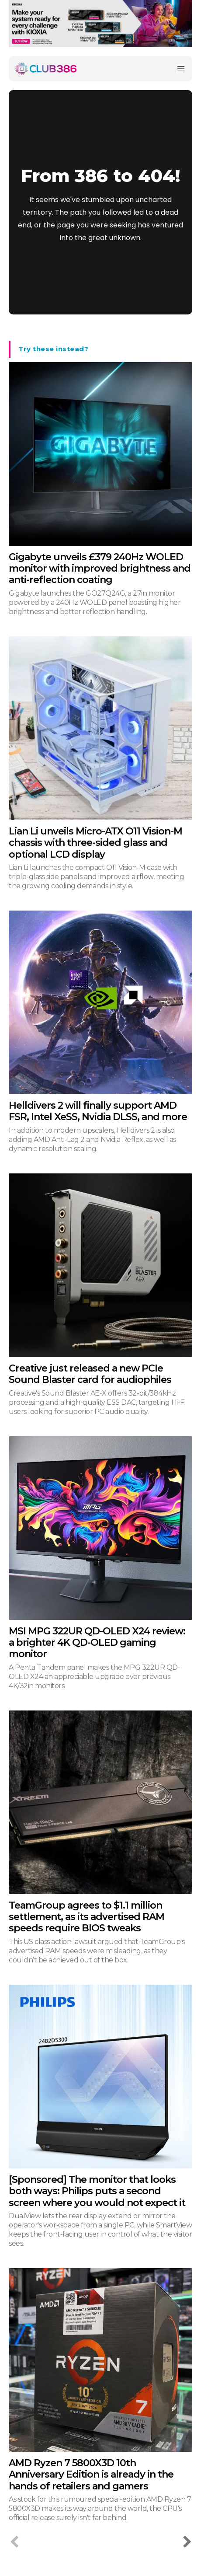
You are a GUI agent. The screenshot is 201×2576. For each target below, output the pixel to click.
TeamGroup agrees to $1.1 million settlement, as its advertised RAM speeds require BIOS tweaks (86, 1916)
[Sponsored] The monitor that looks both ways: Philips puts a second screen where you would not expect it (97, 2191)
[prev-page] (14, 2542)
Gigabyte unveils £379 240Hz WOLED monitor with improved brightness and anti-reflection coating (100, 568)
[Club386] (45, 69)
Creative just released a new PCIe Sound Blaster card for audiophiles (90, 1374)
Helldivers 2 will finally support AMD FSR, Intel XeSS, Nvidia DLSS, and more (98, 1111)
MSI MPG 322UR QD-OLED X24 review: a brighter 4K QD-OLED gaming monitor (97, 1642)
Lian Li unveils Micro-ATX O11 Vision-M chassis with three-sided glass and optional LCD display (95, 842)
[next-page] (186, 2542)
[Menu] (181, 69)
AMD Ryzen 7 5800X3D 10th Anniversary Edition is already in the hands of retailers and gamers (91, 2474)
